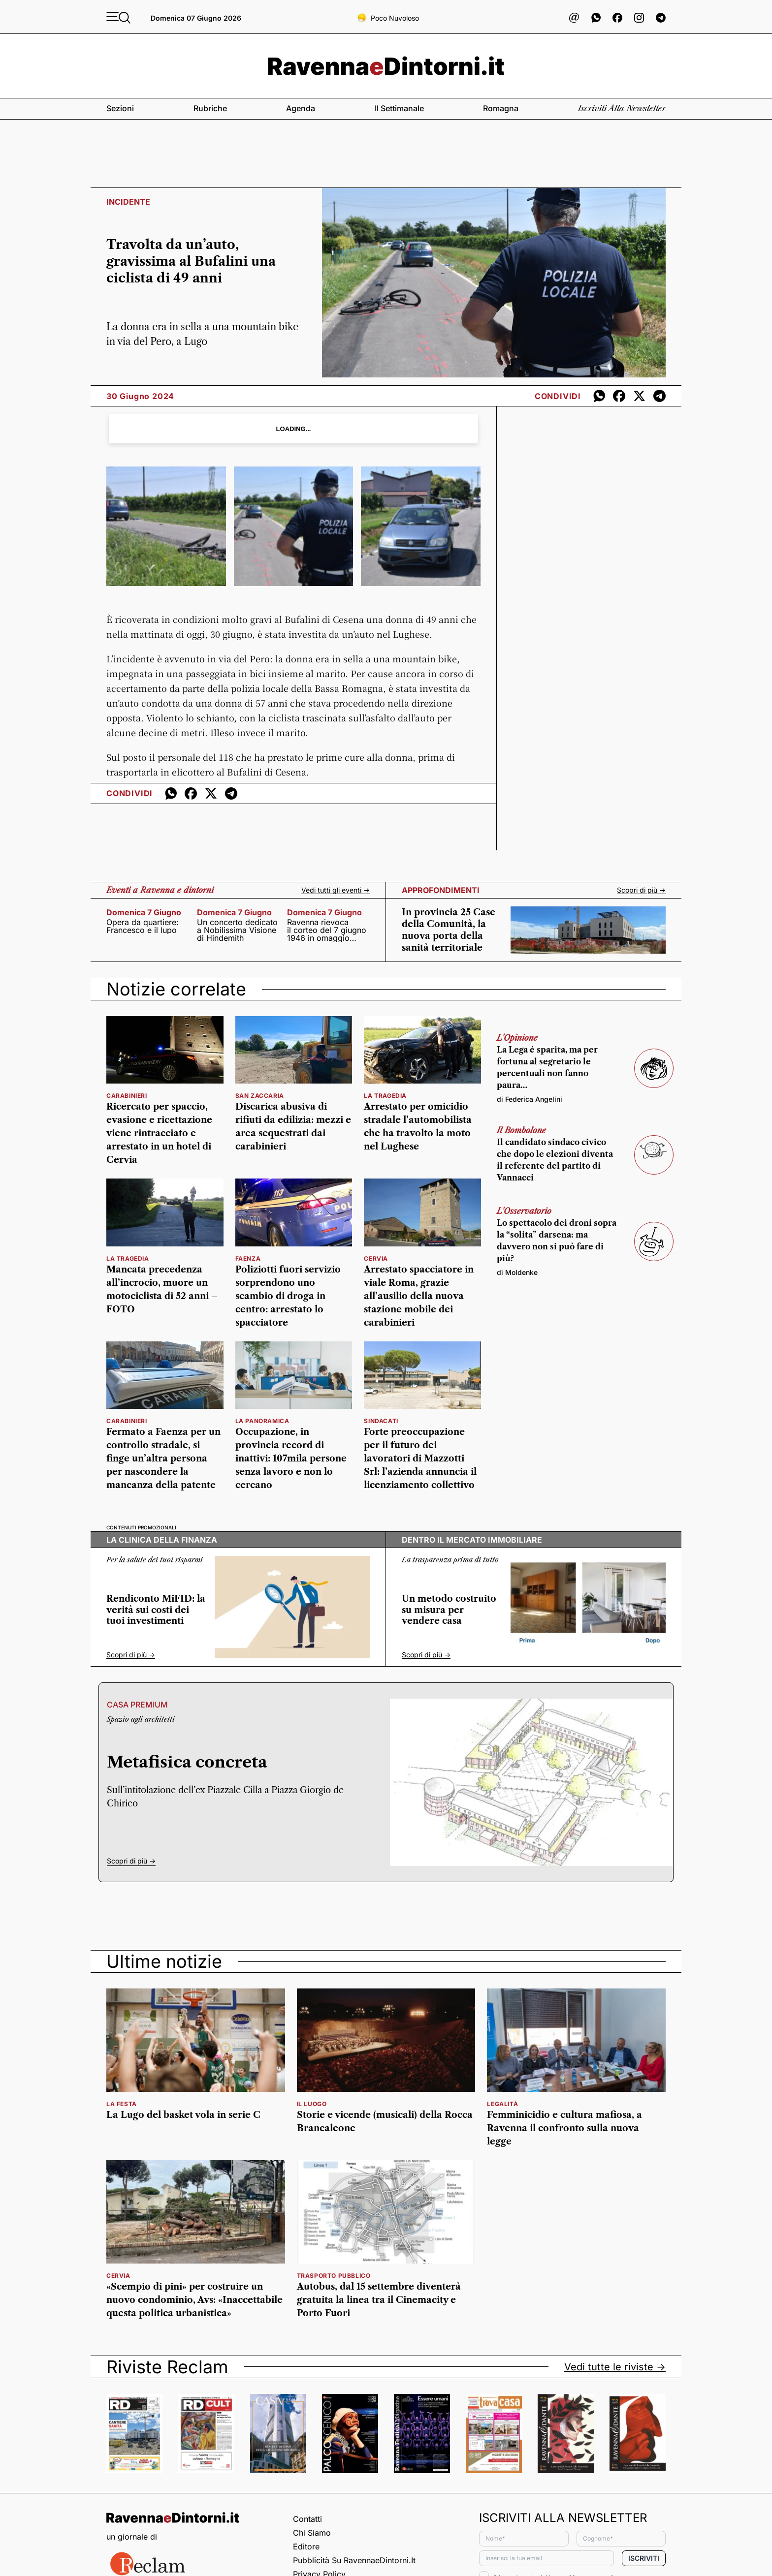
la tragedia (385, 1095)
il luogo (312, 2104)
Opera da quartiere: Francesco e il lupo (142, 926)
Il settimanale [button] (399, 108)
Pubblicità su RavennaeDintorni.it (354, 2560)
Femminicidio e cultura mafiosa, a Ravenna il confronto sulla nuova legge (564, 2128)
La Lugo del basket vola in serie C (183, 2115)
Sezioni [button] (120, 108)
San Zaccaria (259, 1095)
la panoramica (262, 1421)
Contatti (307, 2519)
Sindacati (381, 1421)
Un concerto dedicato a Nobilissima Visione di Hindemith (237, 930)
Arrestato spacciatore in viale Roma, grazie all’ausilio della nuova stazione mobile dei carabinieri (419, 1296)
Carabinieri (126, 1421)
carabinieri (126, 1095)
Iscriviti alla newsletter (622, 108)
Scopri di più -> (641, 890)
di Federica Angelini (529, 1099)
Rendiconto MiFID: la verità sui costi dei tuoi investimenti (155, 1609)
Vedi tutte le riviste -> (615, 2367)
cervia (118, 2275)
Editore (306, 2546)
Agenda (300, 108)
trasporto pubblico (334, 2275)
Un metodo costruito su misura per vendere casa (449, 1609)
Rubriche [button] (210, 108)
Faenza (248, 1258)
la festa (121, 2104)
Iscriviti (643, 2558)
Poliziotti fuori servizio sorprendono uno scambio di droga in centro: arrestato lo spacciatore (288, 1296)
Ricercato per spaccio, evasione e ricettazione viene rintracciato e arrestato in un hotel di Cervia (159, 1133)
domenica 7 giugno (143, 912)
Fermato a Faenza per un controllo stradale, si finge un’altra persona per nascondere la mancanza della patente (163, 1458)
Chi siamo (312, 2533)
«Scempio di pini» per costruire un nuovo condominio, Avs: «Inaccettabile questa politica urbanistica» (194, 2300)
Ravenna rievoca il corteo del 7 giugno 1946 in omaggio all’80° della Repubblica (326, 930)
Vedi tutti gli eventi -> (335, 890)
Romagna (500, 108)
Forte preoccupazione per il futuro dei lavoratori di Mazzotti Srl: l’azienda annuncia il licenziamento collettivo (420, 1458)
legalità (502, 2104)
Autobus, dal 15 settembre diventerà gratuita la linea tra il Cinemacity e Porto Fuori (379, 2300)
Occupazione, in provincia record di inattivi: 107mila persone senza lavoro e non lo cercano (291, 1458)
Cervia (376, 1258)
